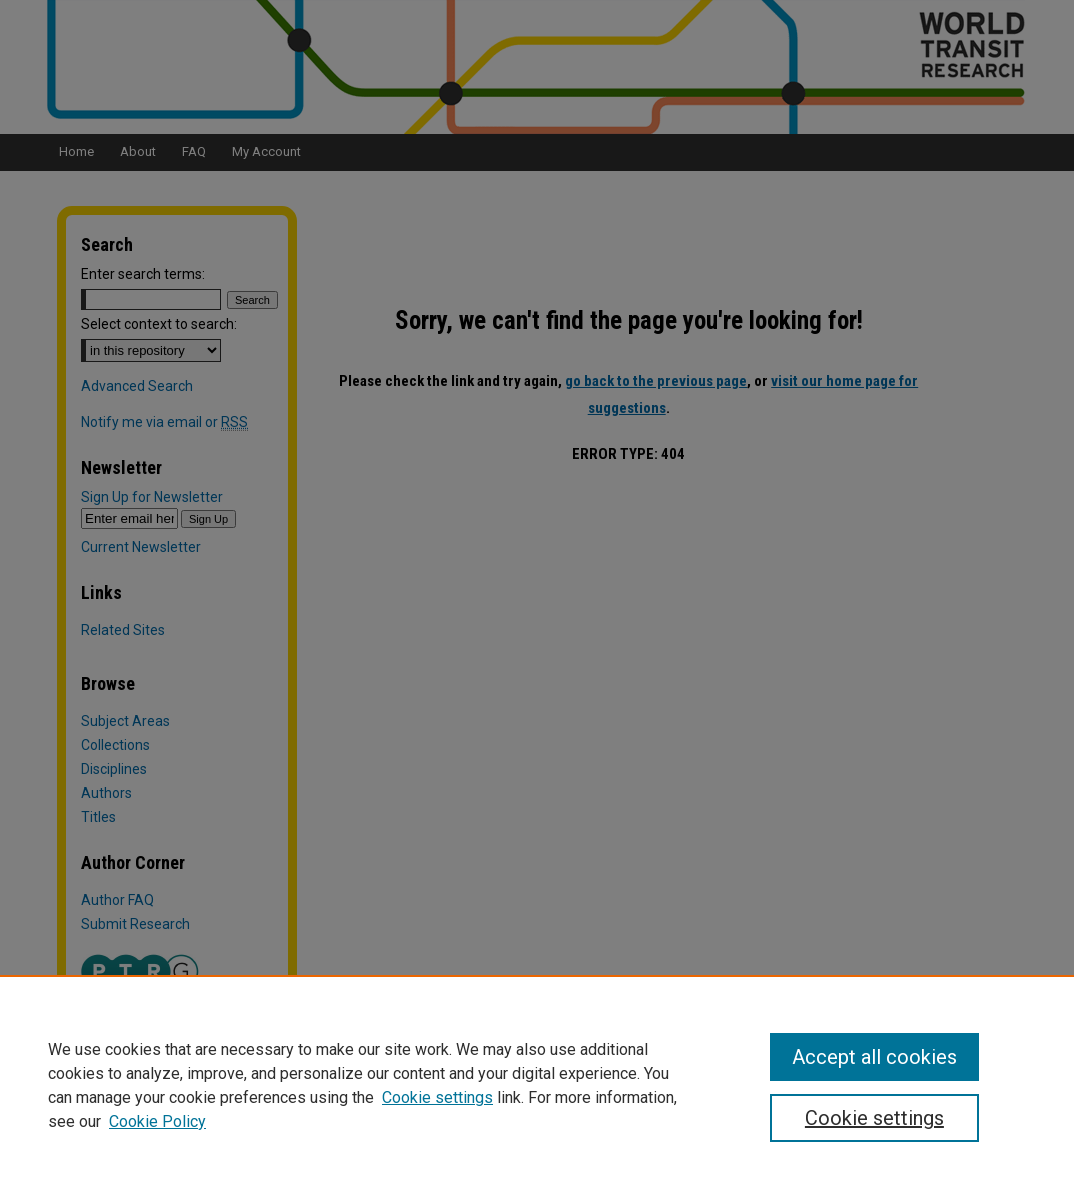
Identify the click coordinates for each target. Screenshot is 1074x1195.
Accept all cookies (874, 1057)
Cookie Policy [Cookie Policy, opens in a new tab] (157, 1121)
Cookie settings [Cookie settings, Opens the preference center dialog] (874, 1118)
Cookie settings (437, 1097)
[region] (537, 1085)
